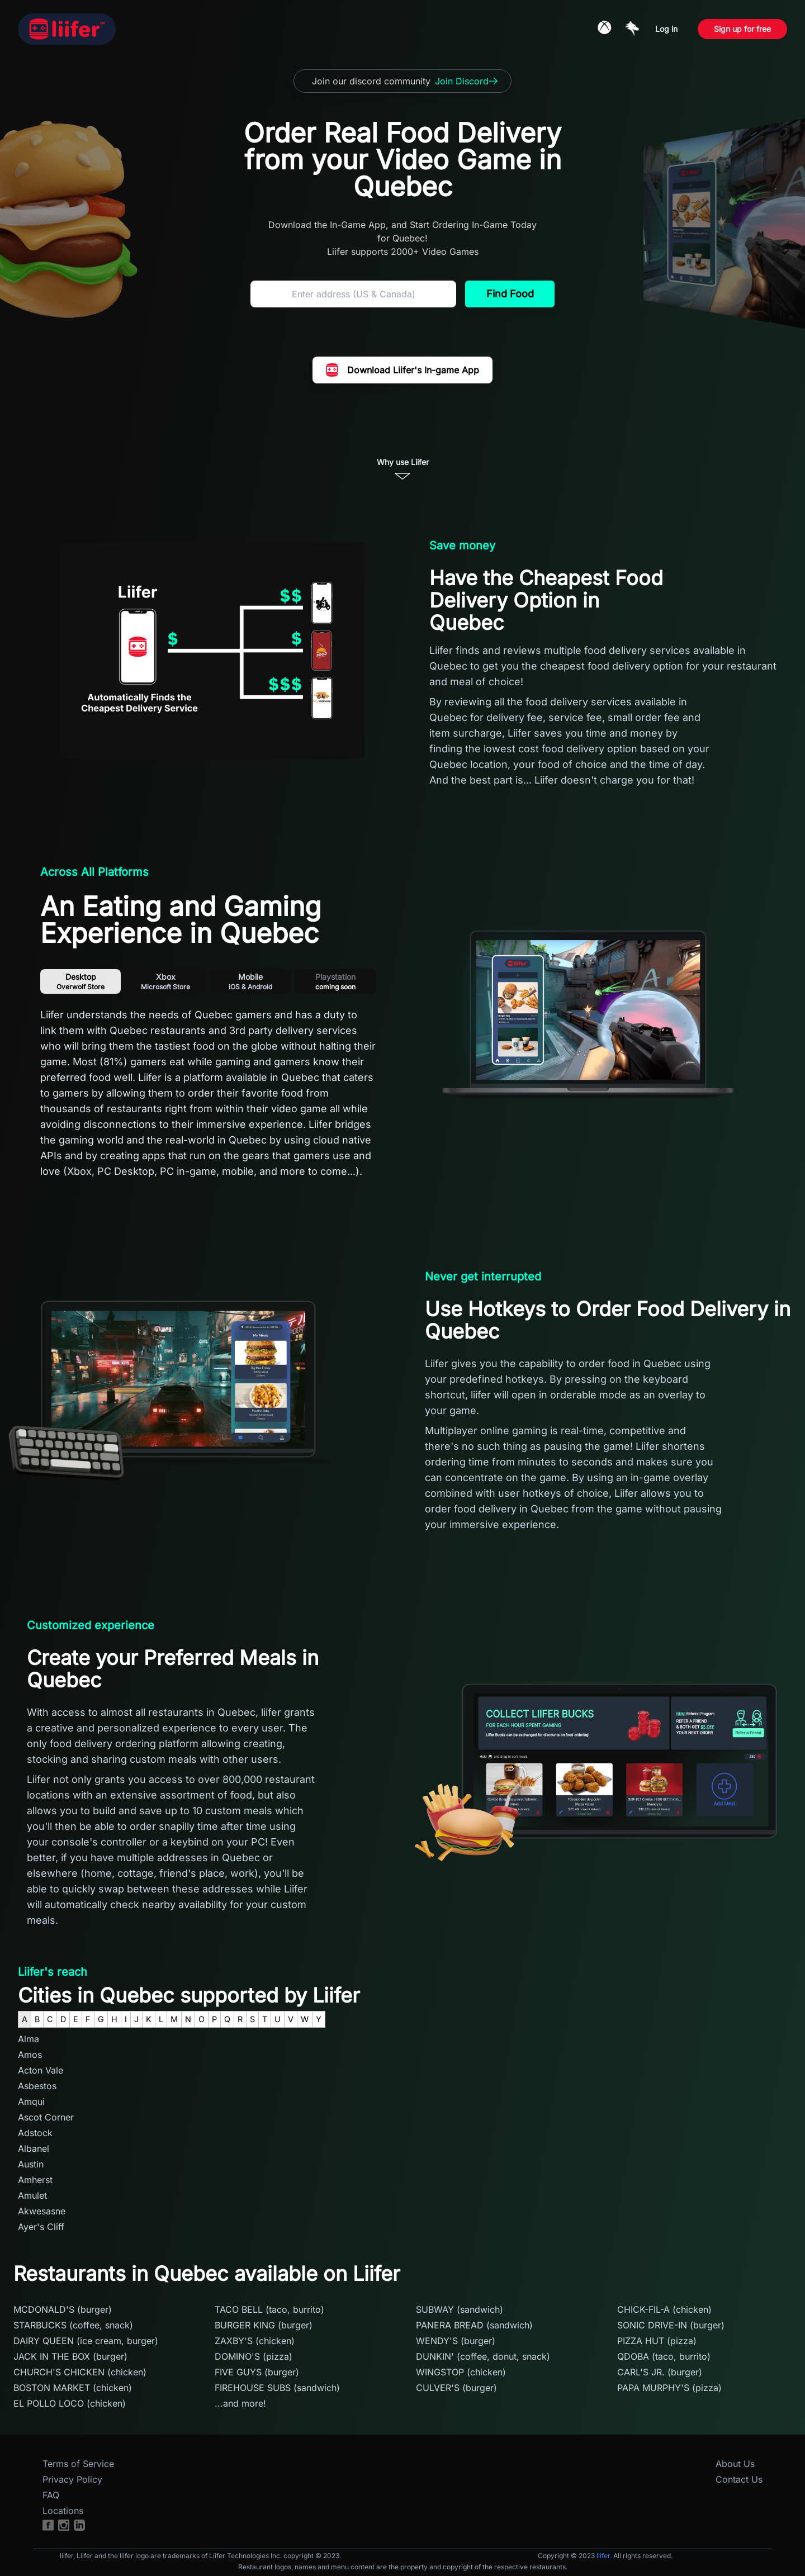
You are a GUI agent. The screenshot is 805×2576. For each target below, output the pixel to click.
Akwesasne (41, 2211)
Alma (28, 2038)
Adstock (35, 2132)
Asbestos (37, 2085)
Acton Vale (40, 2070)
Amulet (32, 2195)
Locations (62, 2510)
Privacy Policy (72, 2479)
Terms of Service (78, 2463)
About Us (735, 2463)
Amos (30, 2054)
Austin (31, 2164)
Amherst (35, 2179)
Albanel (33, 2148)
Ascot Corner (46, 2117)
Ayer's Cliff (41, 2226)
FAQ (50, 2495)
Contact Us (739, 2479)
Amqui (31, 2101)
